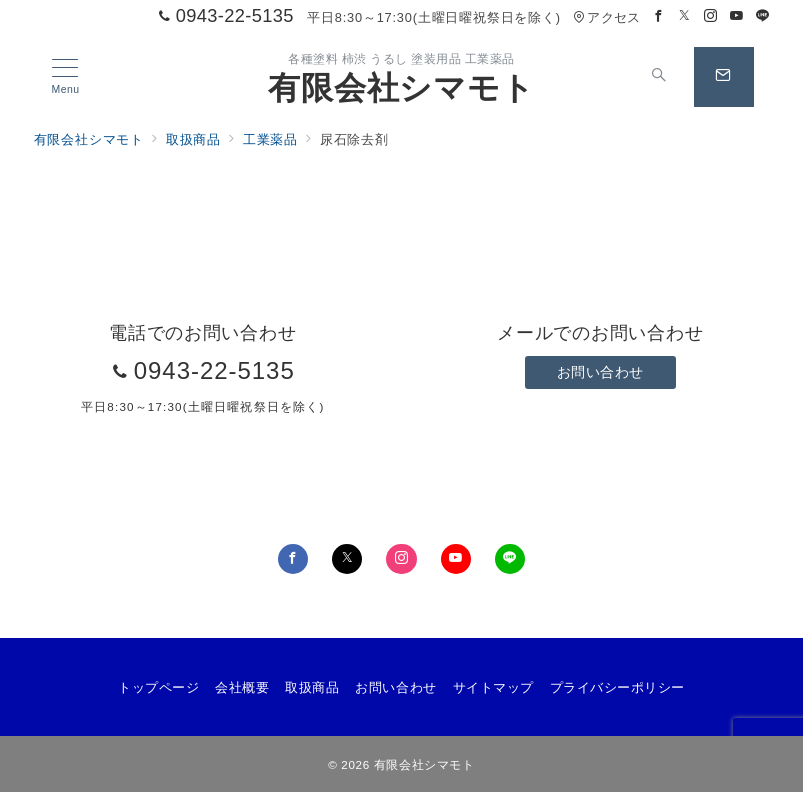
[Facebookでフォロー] (659, 16)
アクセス (606, 17)
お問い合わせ (600, 372)
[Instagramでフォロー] (711, 16)
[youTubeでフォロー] (456, 559)
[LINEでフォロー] (763, 16)
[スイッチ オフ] (660, 77)
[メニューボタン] (65, 77)
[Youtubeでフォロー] (737, 16)
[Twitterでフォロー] (685, 16)
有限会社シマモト (401, 88)
